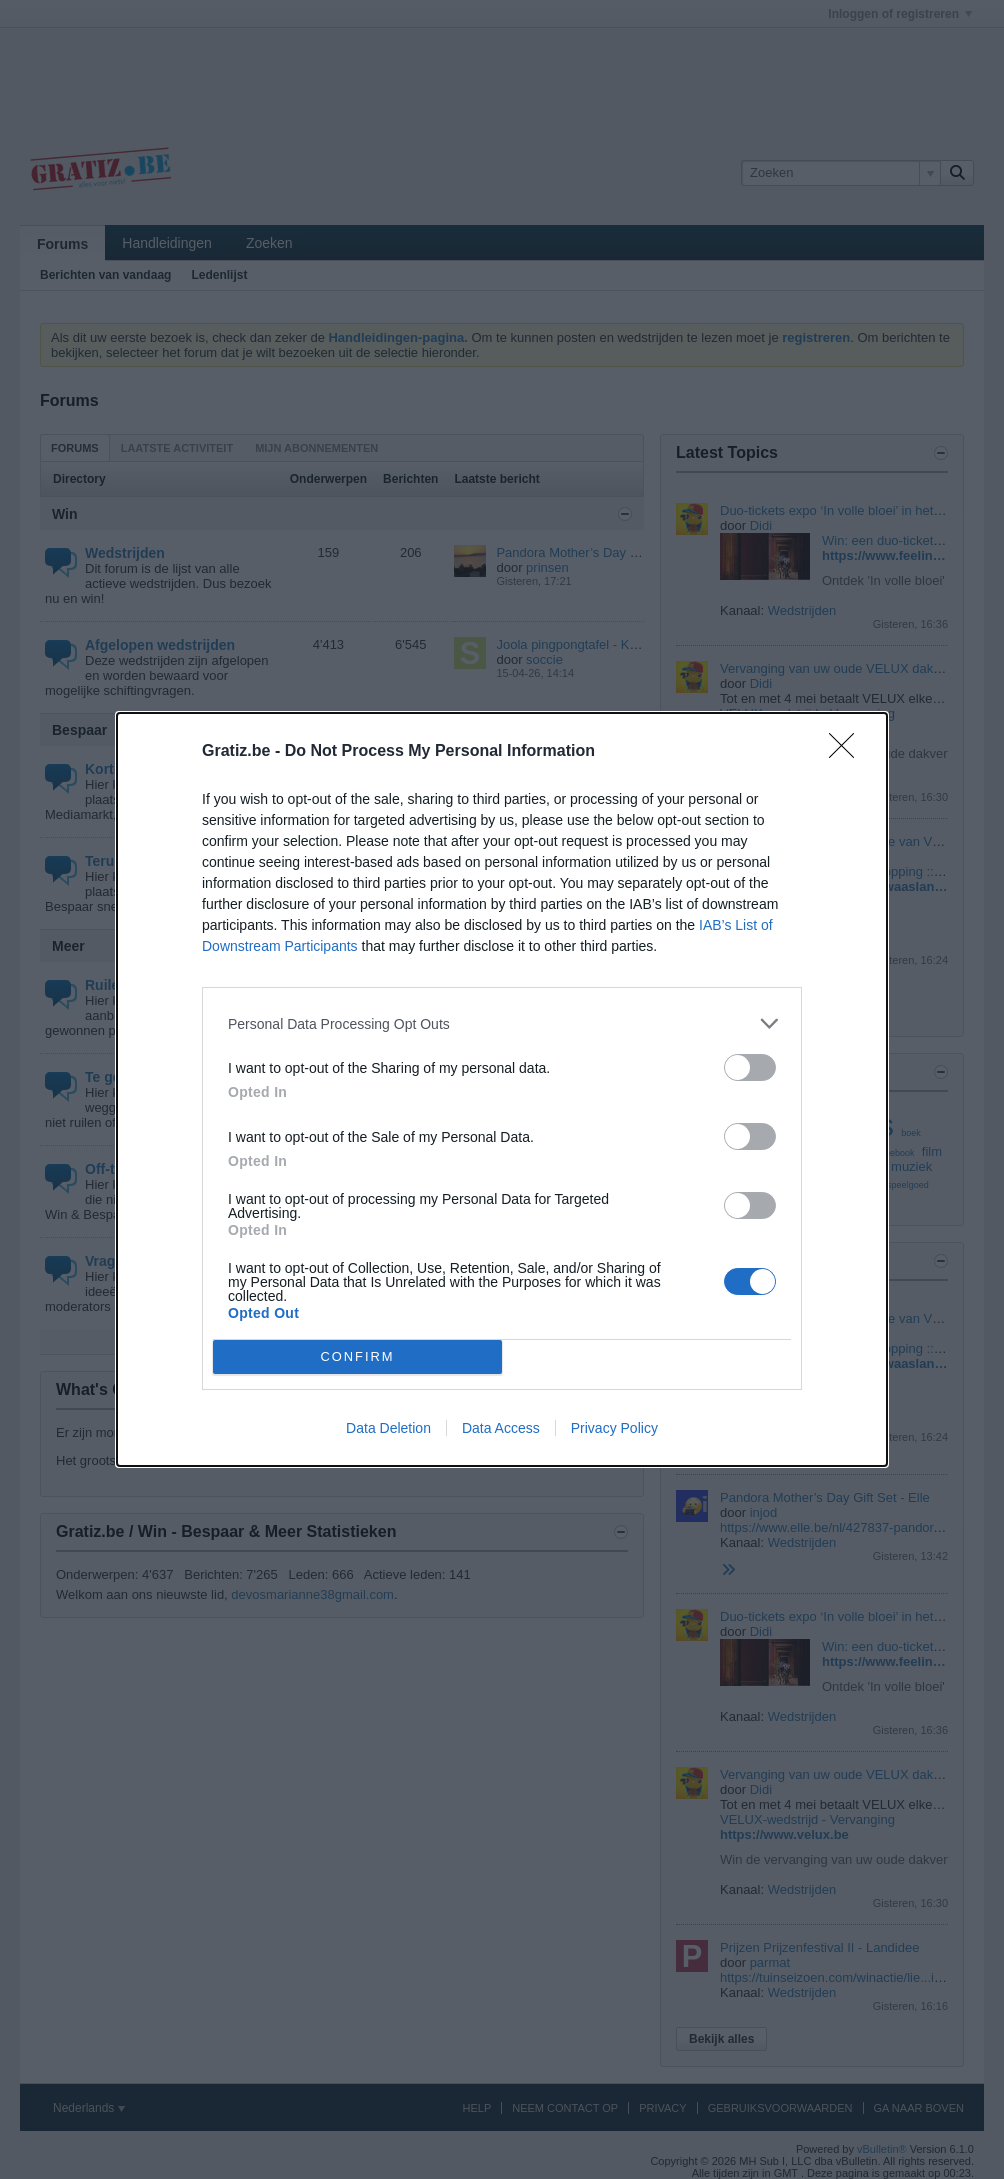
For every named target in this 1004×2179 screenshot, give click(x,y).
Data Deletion (388, 1428)
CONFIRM (357, 1357)
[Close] (848, 752)
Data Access (501, 1428)
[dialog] (502, 1089)
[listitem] (502, 1023)
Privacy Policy (614, 1428)
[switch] (750, 1067)
